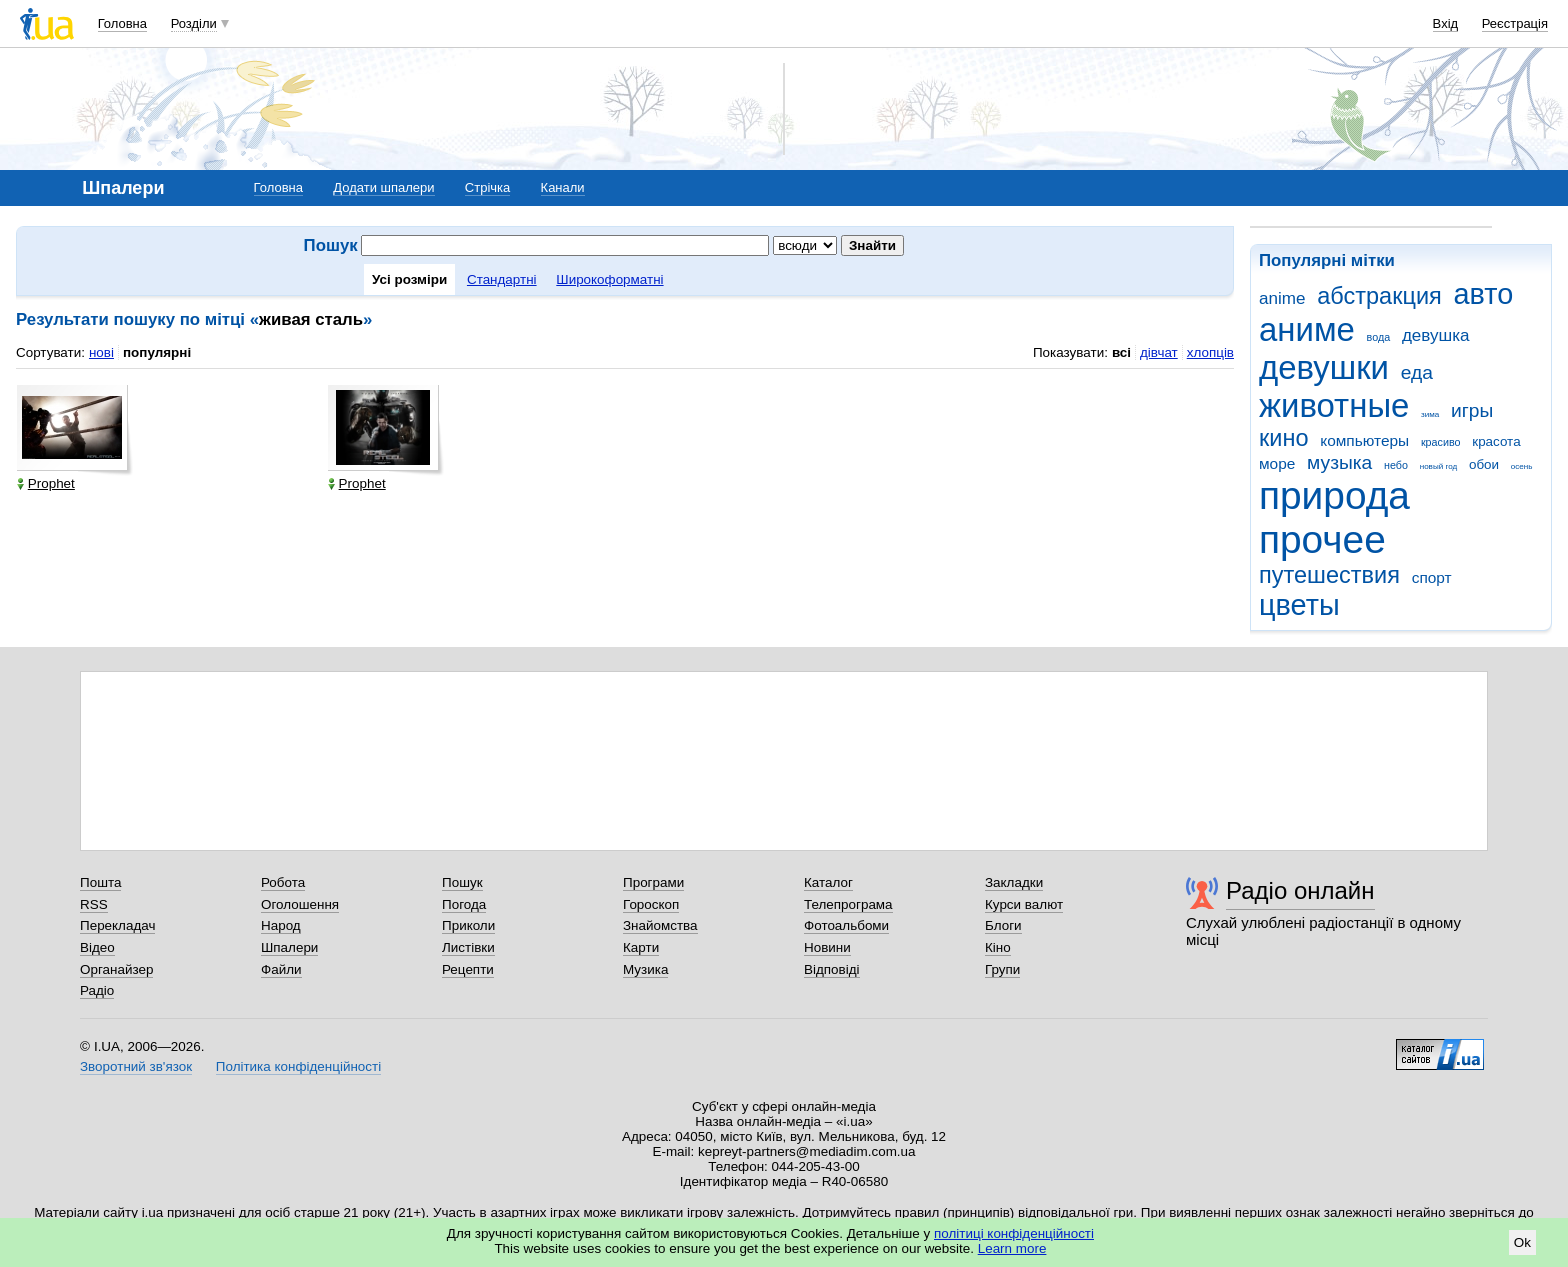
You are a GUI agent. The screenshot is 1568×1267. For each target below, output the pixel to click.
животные (1334, 405)
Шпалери (289, 947)
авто (1484, 294)
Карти (641, 947)
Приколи (468, 925)
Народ (281, 925)
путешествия (1329, 575)
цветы (1299, 605)
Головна (122, 23)
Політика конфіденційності (298, 1066)
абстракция (1379, 296)
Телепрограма (848, 904)
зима (1430, 414)
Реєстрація (1515, 23)
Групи (1002, 969)
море (1277, 463)
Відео (97, 947)
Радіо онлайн (1300, 890)
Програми (653, 882)
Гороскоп (651, 904)
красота (1496, 441)
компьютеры (1364, 440)
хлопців (1210, 352)
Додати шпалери (383, 187)
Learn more (1012, 1248)
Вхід (1446, 23)
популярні (157, 352)
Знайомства (660, 925)
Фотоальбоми (846, 925)
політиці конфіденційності (1014, 1233)
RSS (94, 904)
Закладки (1014, 882)
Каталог (828, 882)
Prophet (46, 483)
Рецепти (468, 969)
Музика (645, 969)
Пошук (462, 882)
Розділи (194, 23)
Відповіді (832, 969)
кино (1284, 438)
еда (1417, 372)
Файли (281, 969)
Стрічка (487, 187)
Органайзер (116, 969)
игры (1472, 410)
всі (1121, 352)
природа (1334, 495)
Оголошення (300, 904)
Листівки (468, 947)
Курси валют (1024, 904)
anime (1282, 298)
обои (1484, 464)
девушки (1324, 367)
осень (1522, 466)
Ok (1522, 1242)
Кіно (998, 947)
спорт (1432, 577)
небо (1396, 465)
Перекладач (117, 925)
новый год (1438, 466)
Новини (827, 947)
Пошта (100, 882)
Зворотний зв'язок (136, 1066)
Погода (464, 904)
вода (1379, 337)
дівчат (1159, 352)
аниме (1307, 329)
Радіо (97, 990)
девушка (1436, 335)
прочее (1322, 539)
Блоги (1003, 925)
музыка (1339, 462)
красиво (1441, 442)
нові (101, 352)
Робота (283, 882)
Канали (563, 187)
